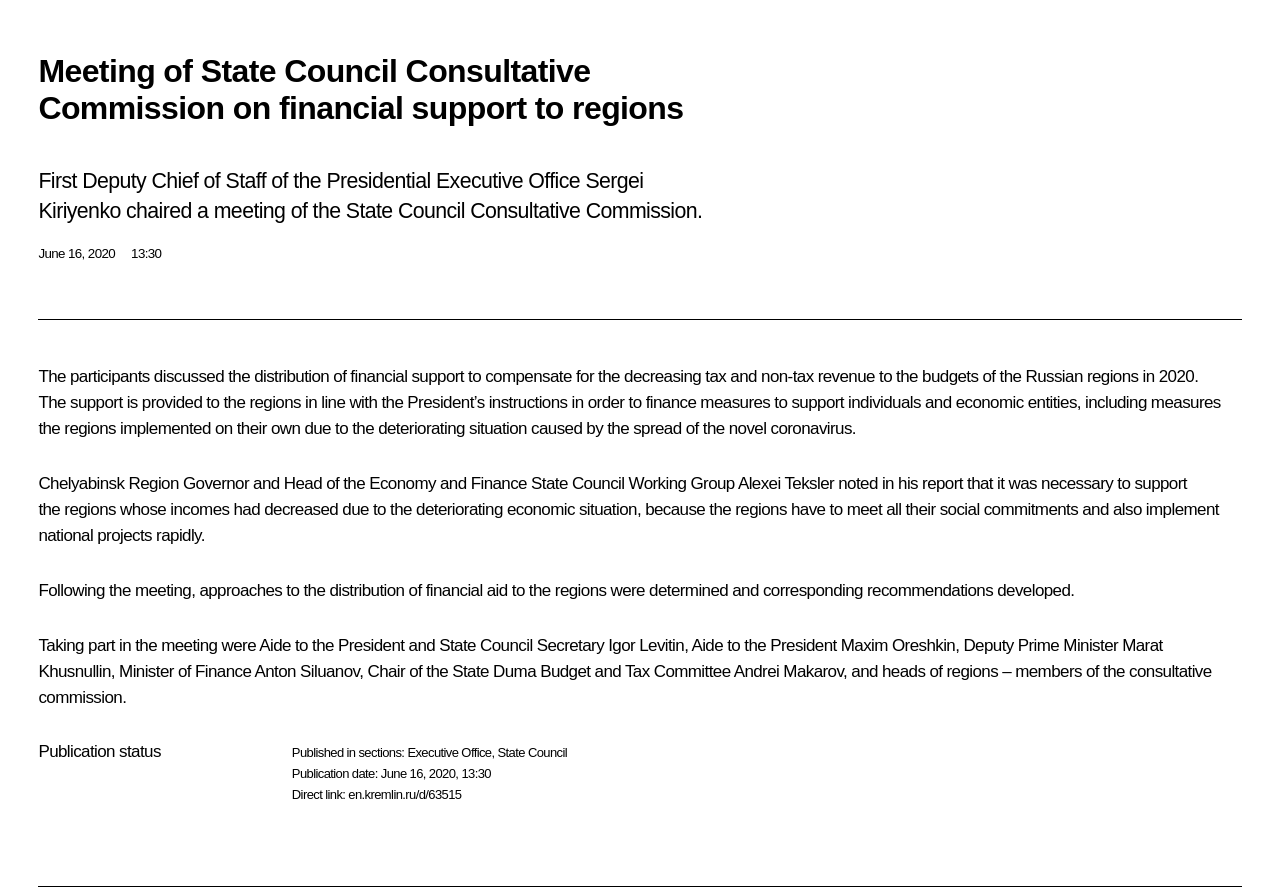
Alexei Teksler (786, 483)
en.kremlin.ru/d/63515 (404, 794)
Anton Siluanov (307, 671)
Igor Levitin (646, 645)
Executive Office (449, 752)
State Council (533, 752)
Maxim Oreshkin (898, 645)
